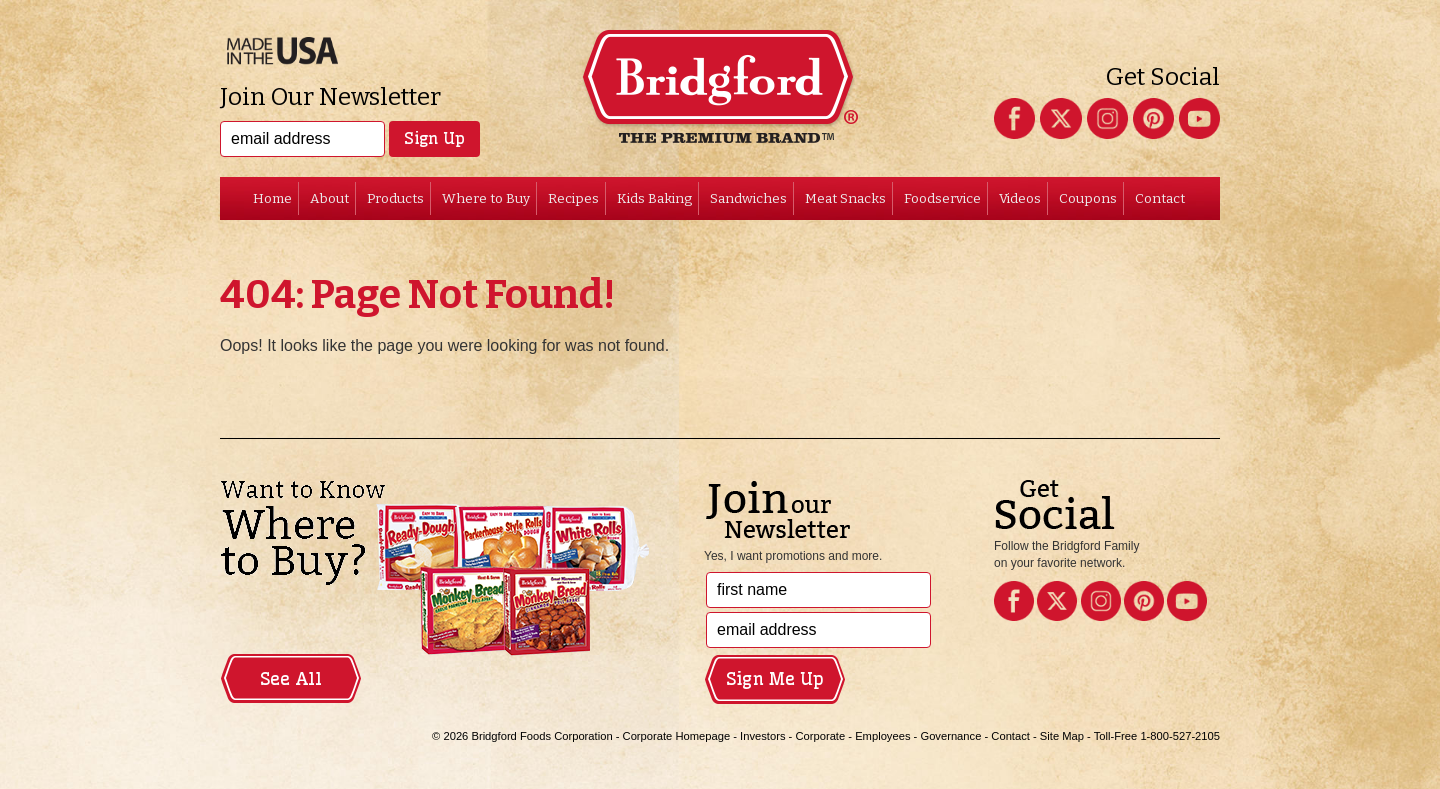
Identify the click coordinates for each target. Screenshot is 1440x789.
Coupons (1088, 198)
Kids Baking (654, 198)
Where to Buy (486, 198)
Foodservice (942, 198)
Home (272, 198)
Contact (1160, 198)
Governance (950, 736)
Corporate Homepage (677, 736)
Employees (882, 736)
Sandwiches (748, 198)
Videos (1020, 198)
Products (395, 198)
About (329, 198)
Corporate (820, 736)
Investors (762, 736)
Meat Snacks (845, 198)
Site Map (1062, 736)
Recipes (573, 198)
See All (291, 679)
